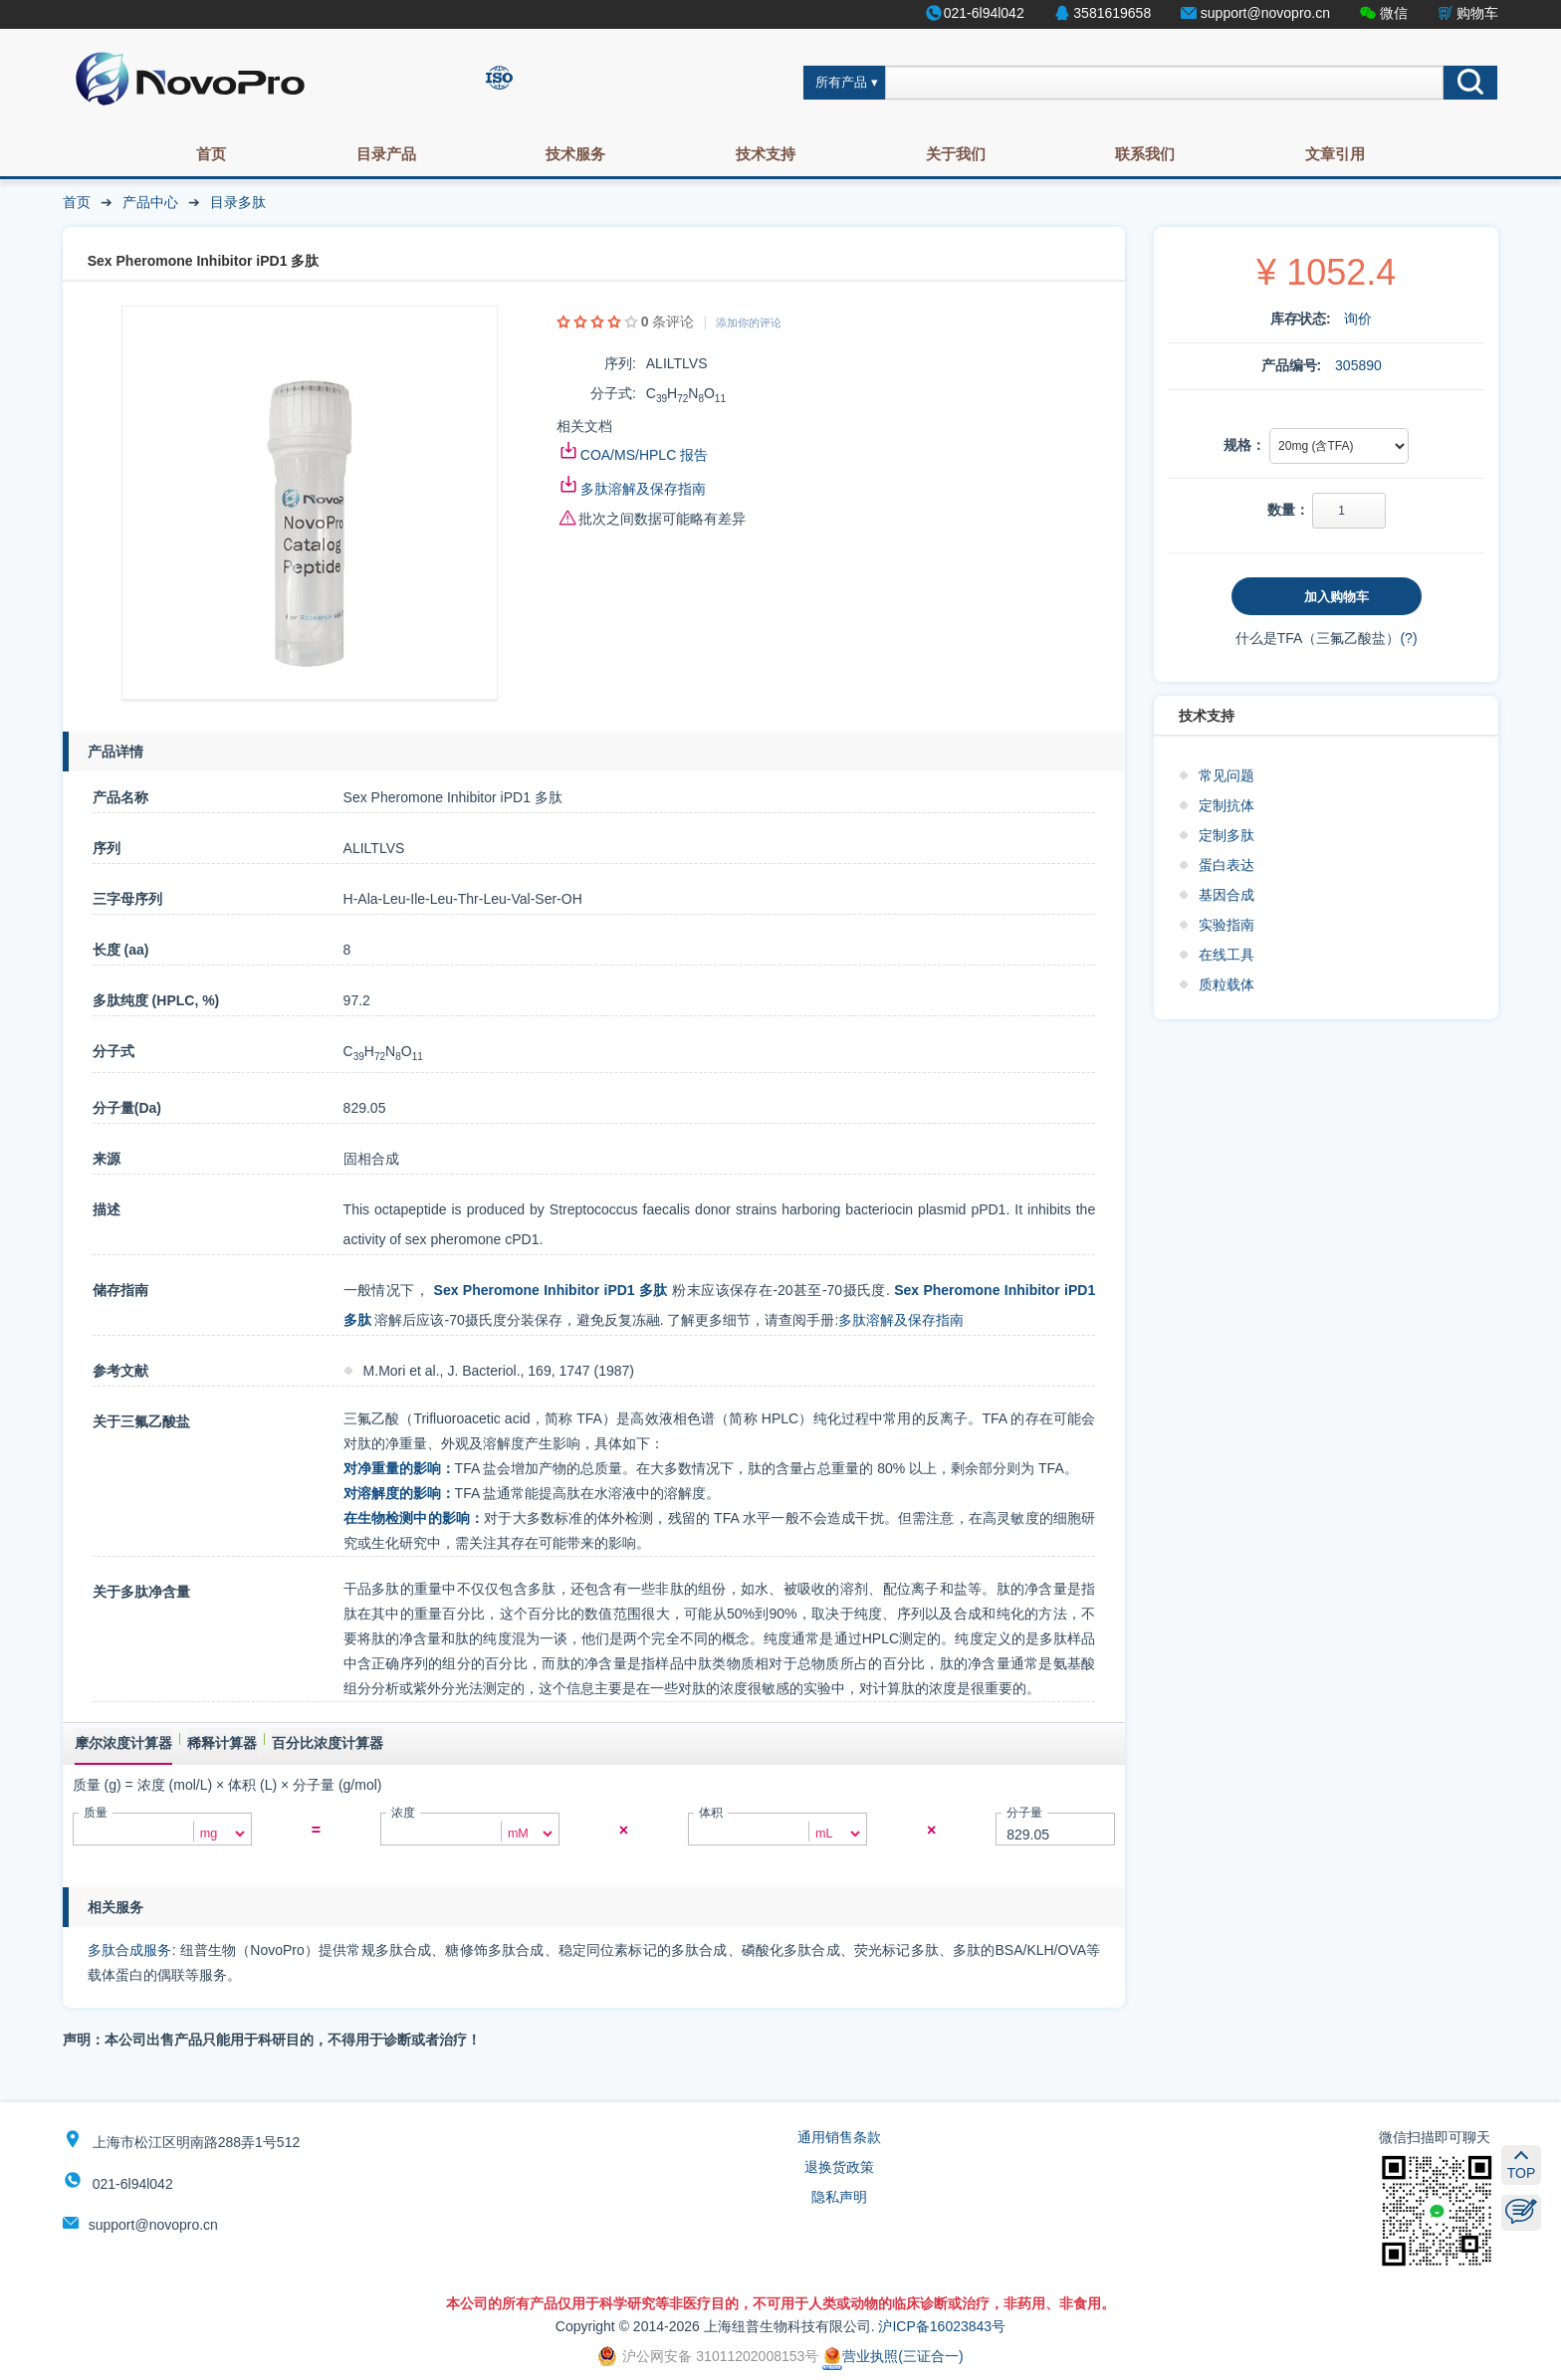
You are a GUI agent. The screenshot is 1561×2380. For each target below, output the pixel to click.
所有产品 (841, 83)
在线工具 (1226, 955)
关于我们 (956, 153)
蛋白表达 (1226, 865)
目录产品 (386, 153)
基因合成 (1226, 895)
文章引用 (1335, 153)
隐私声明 (839, 2197)
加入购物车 (1336, 596)
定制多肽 (1226, 835)
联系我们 (1145, 153)
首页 (211, 153)
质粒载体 (1226, 984)
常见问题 (1226, 775)
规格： (1244, 445)
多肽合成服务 (130, 1950)
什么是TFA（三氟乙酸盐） (1318, 638)
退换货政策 (839, 2167)
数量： (1288, 510)
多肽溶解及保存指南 (643, 489)
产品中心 (150, 202)
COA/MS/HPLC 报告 (644, 455)
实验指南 (1226, 925)
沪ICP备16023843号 (941, 2326)
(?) (1408, 638)
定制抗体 (1226, 805)
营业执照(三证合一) (892, 2356)
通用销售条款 (839, 2137)
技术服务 (575, 153)
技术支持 (765, 153)
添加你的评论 (748, 322)
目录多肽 (238, 202)
